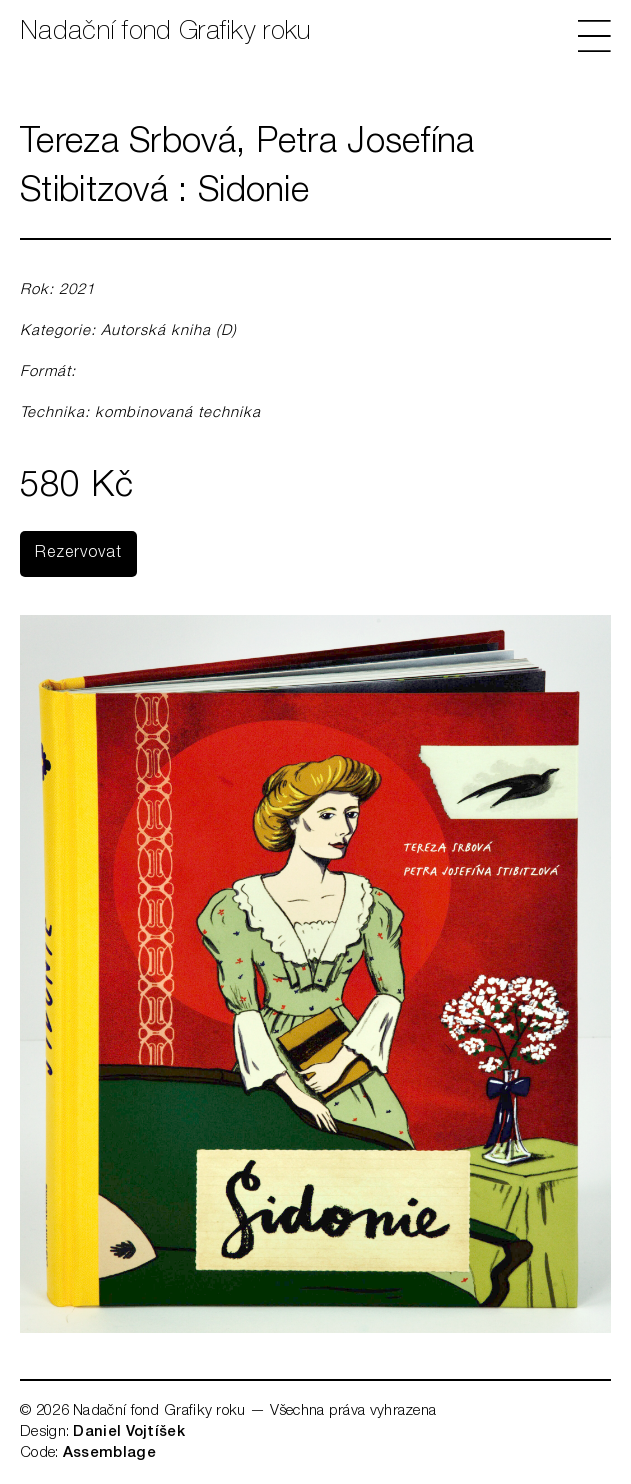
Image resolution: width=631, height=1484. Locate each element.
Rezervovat (78, 554)
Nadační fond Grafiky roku (165, 33)
